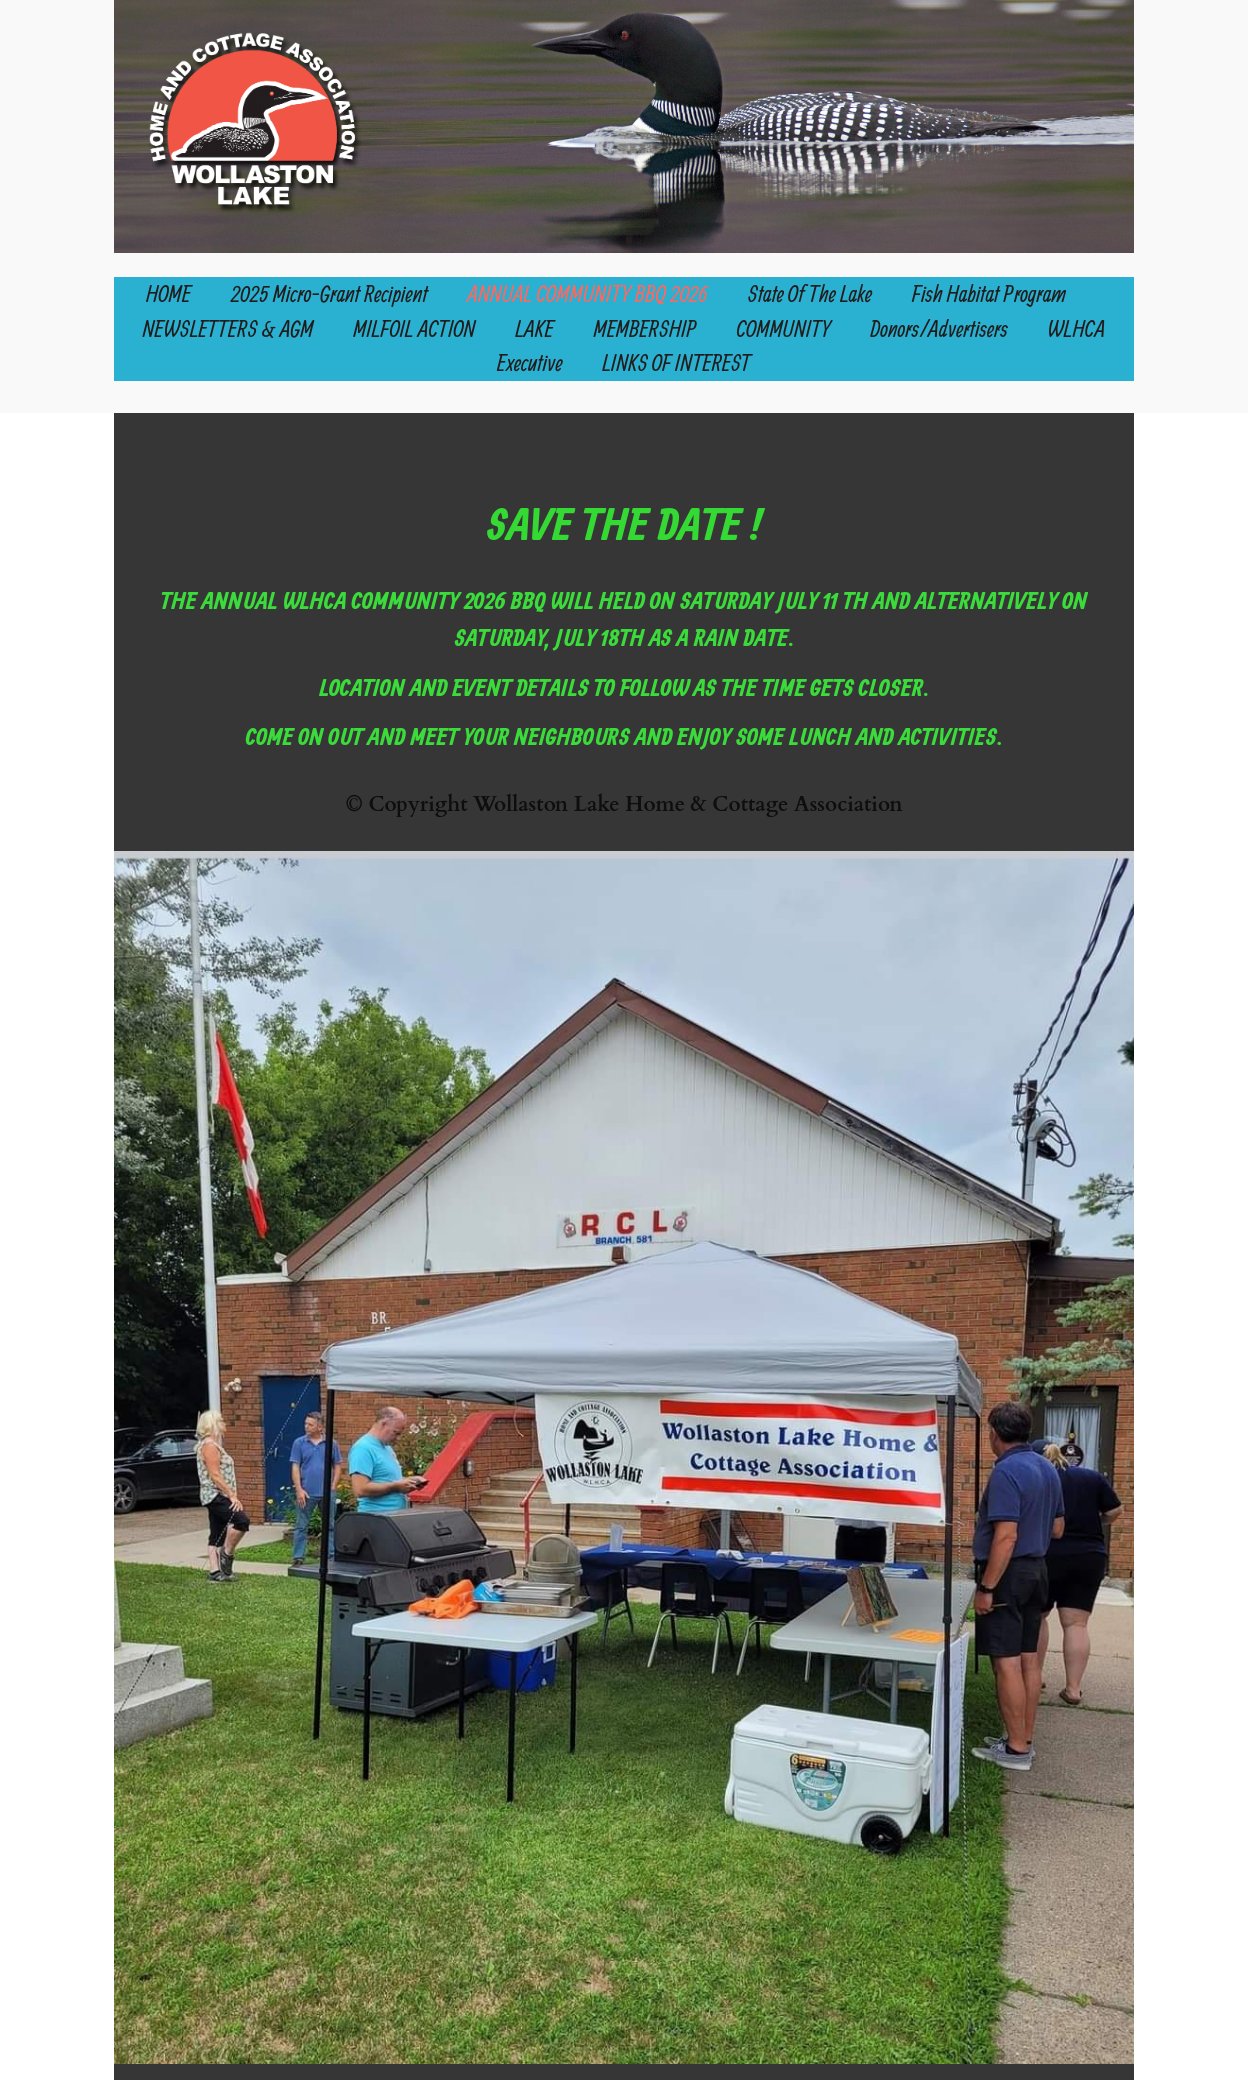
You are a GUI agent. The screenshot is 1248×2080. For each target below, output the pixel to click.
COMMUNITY (784, 328)
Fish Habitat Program (989, 293)
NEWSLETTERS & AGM (228, 328)
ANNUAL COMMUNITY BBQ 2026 (588, 293)
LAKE (535, 328)
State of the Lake (810, 293)
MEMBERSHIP (645, 328)
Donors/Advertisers (939, 328)
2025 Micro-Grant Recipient (329, 293)
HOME (168, 293)
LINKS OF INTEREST (676, 362)
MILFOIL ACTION (414, 328)
